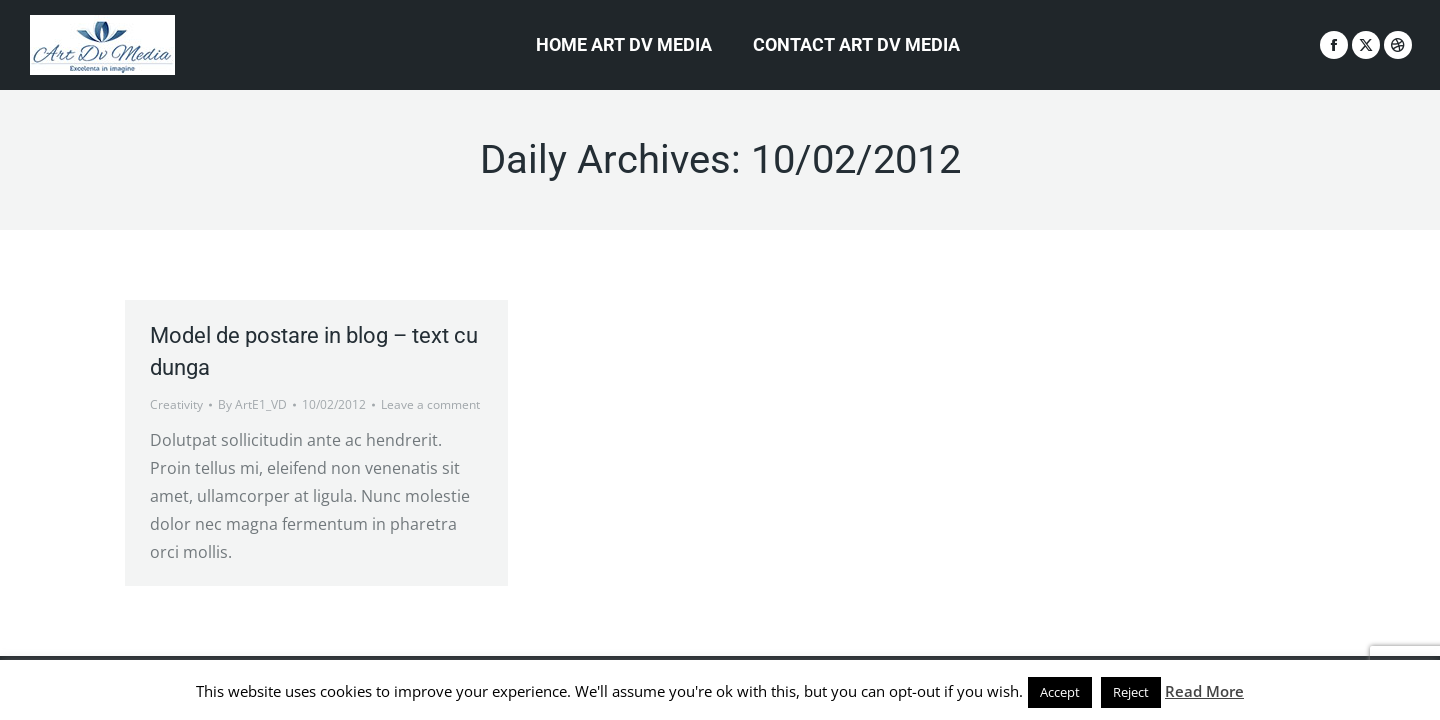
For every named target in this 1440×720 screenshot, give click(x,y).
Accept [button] (1060, 692)
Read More (1204, 691)
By (252, 404)
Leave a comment (430, 404)
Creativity (176, 404)
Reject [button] (1131, 692)
